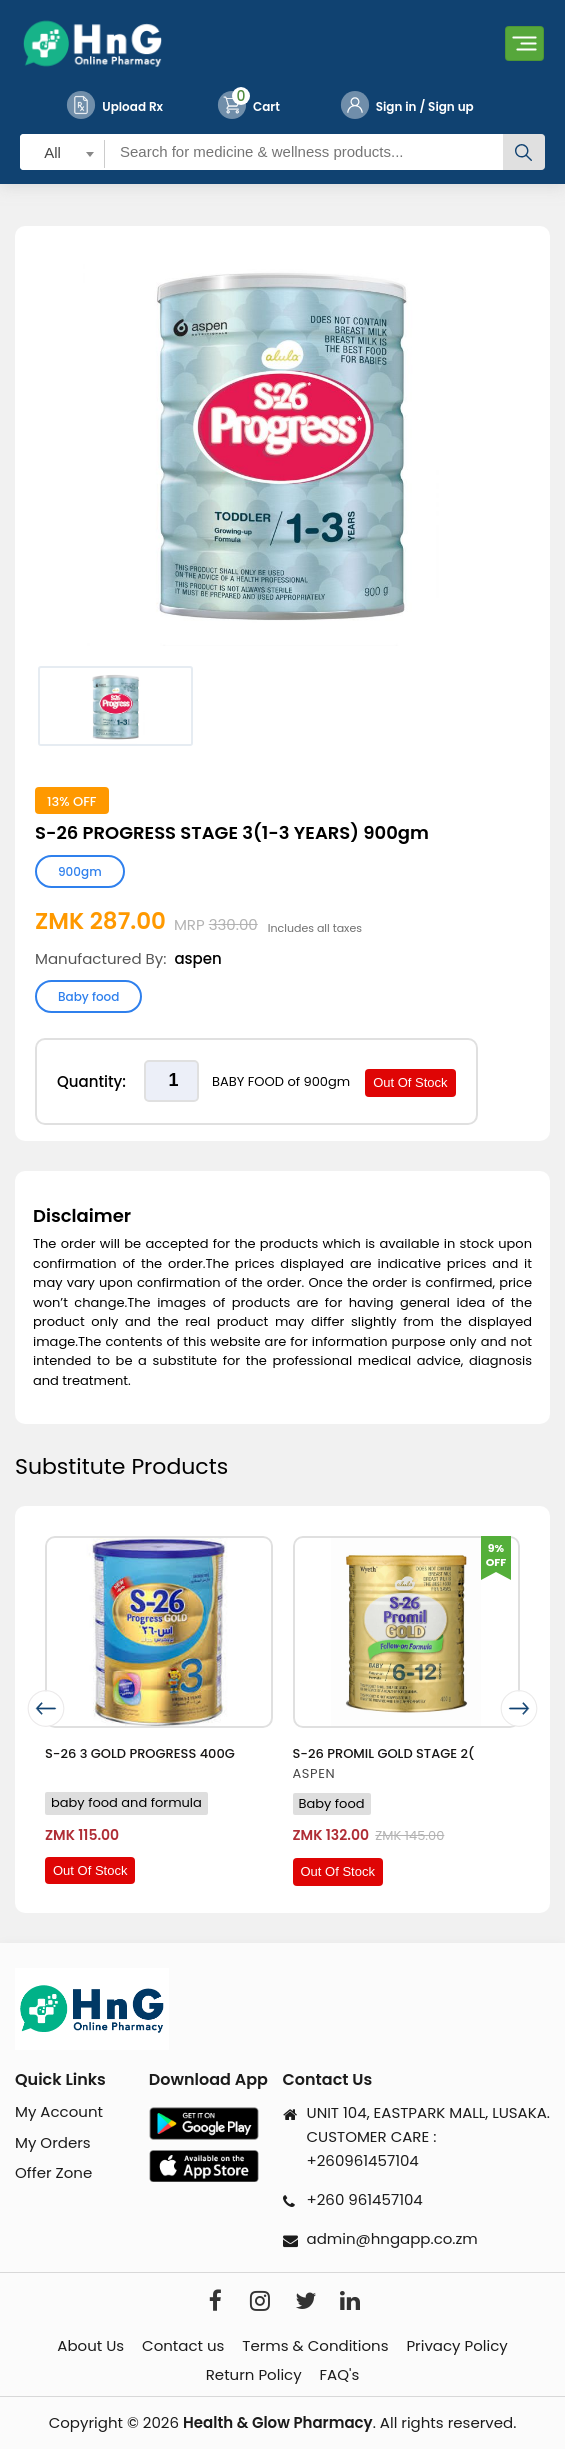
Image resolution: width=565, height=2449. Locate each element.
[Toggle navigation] (524, 43)
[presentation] (46, 1709)
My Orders (53, 2142)
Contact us (183, 2346)
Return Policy (254, 2375)
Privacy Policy (456, 2346)
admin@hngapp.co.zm (392, 2238)
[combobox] (62, 152)
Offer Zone (53, 2172)
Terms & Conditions (315, 2346)
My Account (59, 2111)
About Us (90, 2346)
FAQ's (340, 2375)
